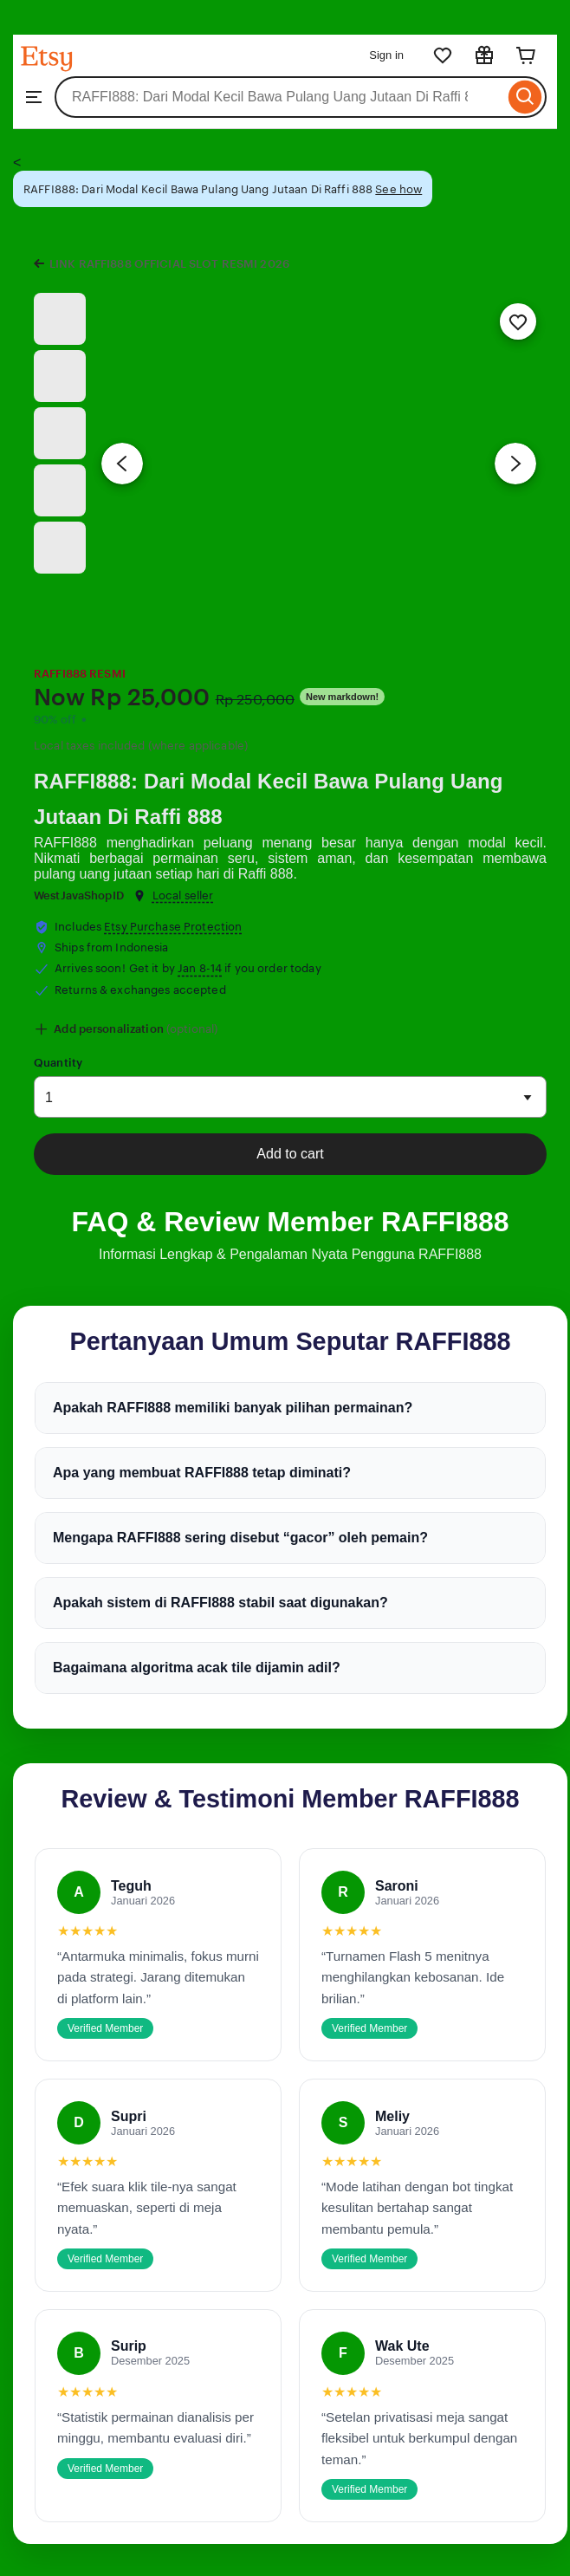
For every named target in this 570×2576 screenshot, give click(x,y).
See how (398, 189)
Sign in (386, 55)
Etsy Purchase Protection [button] (173, 926)
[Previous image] (122, 463)
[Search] (525, 97)
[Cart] (526, 55)
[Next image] (515, 463)
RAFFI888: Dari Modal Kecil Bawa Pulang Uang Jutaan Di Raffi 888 (268, 798)
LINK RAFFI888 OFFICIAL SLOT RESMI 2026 (169, 263)
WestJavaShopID (79, 895)
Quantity (58, 1062)
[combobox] (279, 97)
